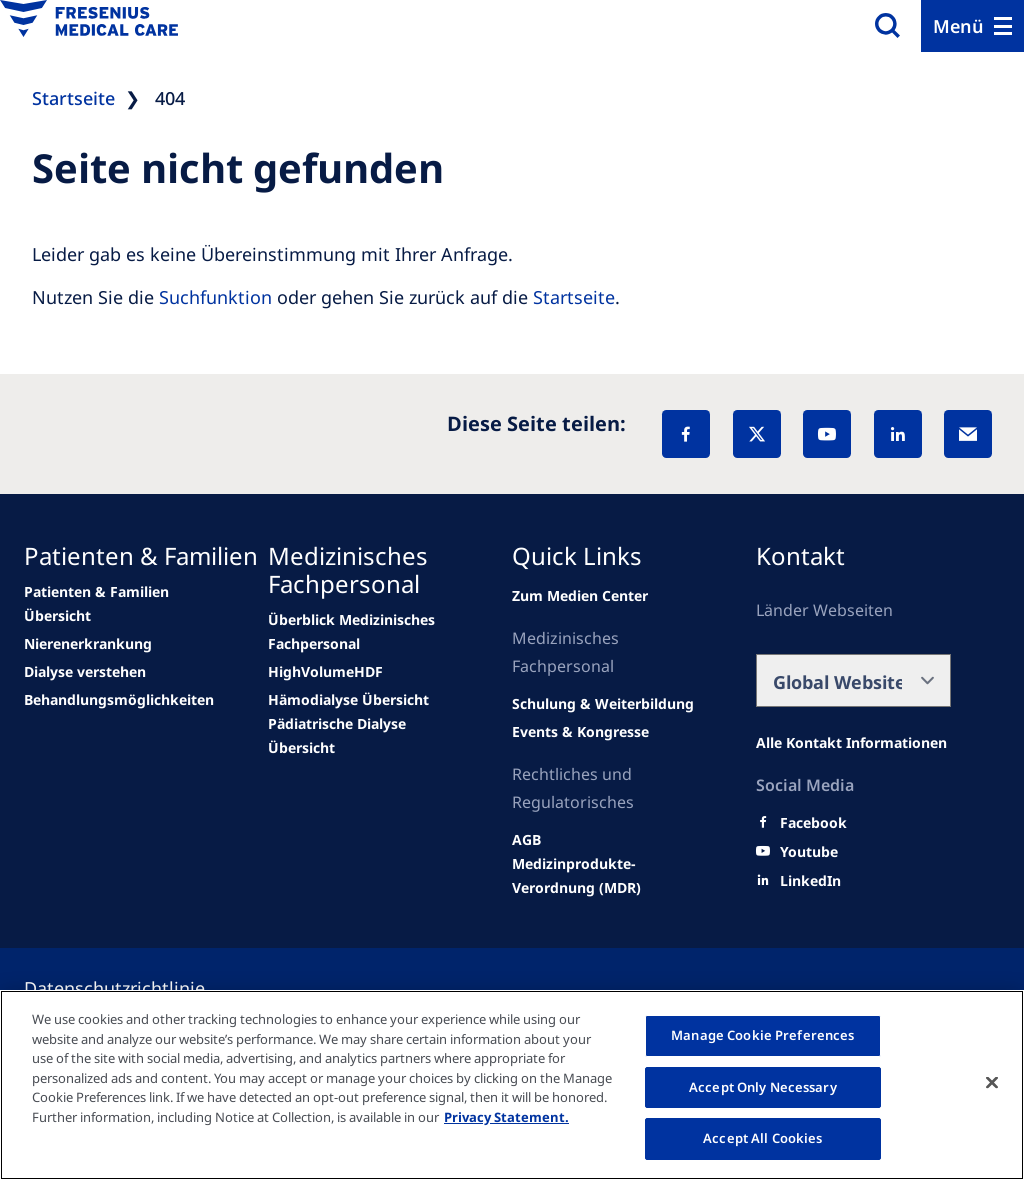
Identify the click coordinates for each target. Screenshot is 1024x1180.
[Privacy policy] (138, 988)
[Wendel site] (121, 604)
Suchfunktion (215, 297)
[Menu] (972, 26)
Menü (958, 26)
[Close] (992, 1083)
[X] (757, 434)
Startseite (574, 297)
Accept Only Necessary (763, 1087)
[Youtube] (809, 852)
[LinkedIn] (898, 434)
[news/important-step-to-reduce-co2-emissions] (88, 644)
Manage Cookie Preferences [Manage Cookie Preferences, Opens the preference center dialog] (762, 1035)
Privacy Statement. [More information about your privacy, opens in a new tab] (506, 1117)
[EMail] (968, 434)
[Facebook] (686, 434)
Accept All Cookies (762, 1138)
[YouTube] (827, 434)
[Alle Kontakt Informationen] (851, 743)
